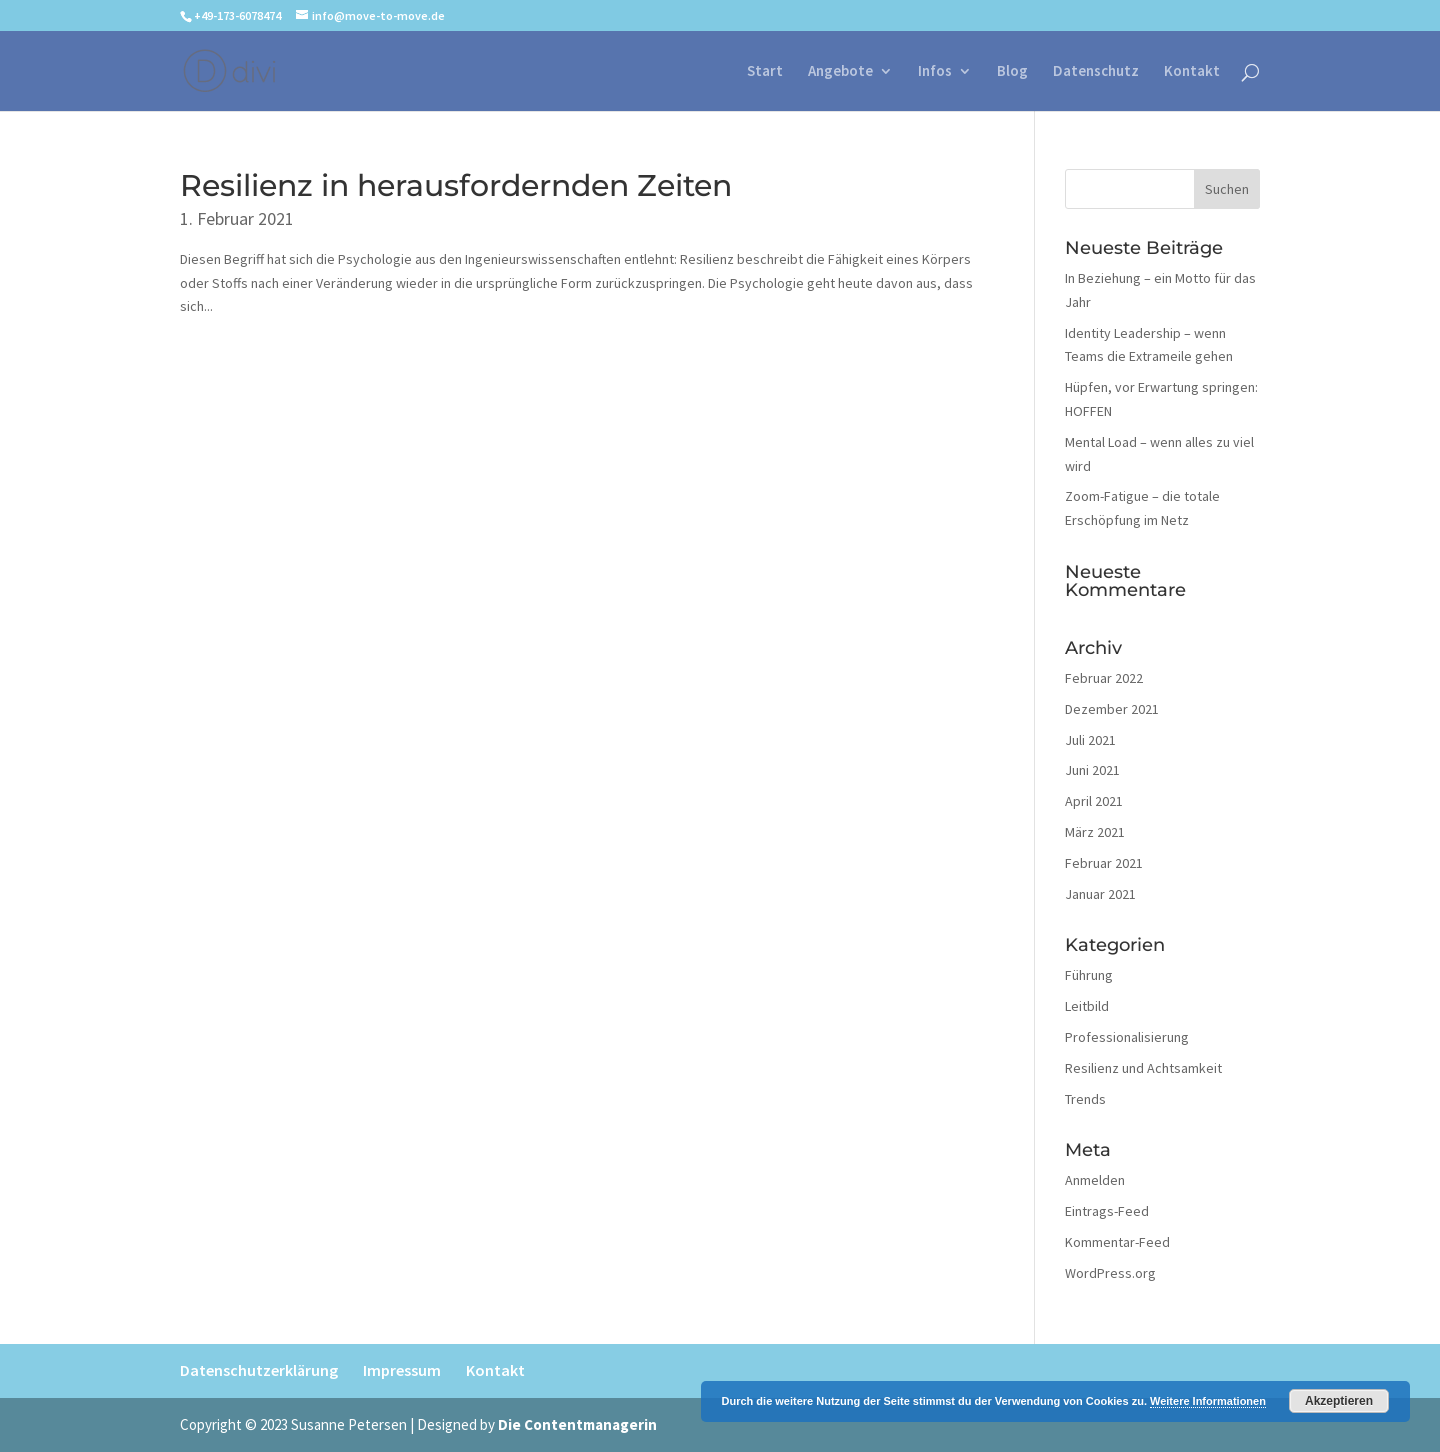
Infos (935, 72)
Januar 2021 (1100, 894)
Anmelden (1095, 1180)
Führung (1089, 975)
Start (765, 72)
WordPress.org (1110, 1273)
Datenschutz (1096, 72)
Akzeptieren (1339, 1401)
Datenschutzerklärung (259, 1370)
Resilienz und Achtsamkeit (1143, 1068)
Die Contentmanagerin (577, 1424)
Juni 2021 (1092, 770)
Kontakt (1192, 72)
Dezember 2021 (1112, 709)
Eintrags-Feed (1107, 1211)
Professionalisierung (1127, 1037)
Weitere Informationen (1208, 1401)
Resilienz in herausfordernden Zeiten (456, 185)
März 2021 (1095, 832)
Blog (1012, 72)
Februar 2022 (1104, 678)
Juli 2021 (1090, 740)
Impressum (402, 1370)
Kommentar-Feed (1117, 1242)
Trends (1085, 1099)
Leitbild (1087, 1006)
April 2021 (1094, 801)
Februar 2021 (1104, 863)
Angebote (840, 72)
